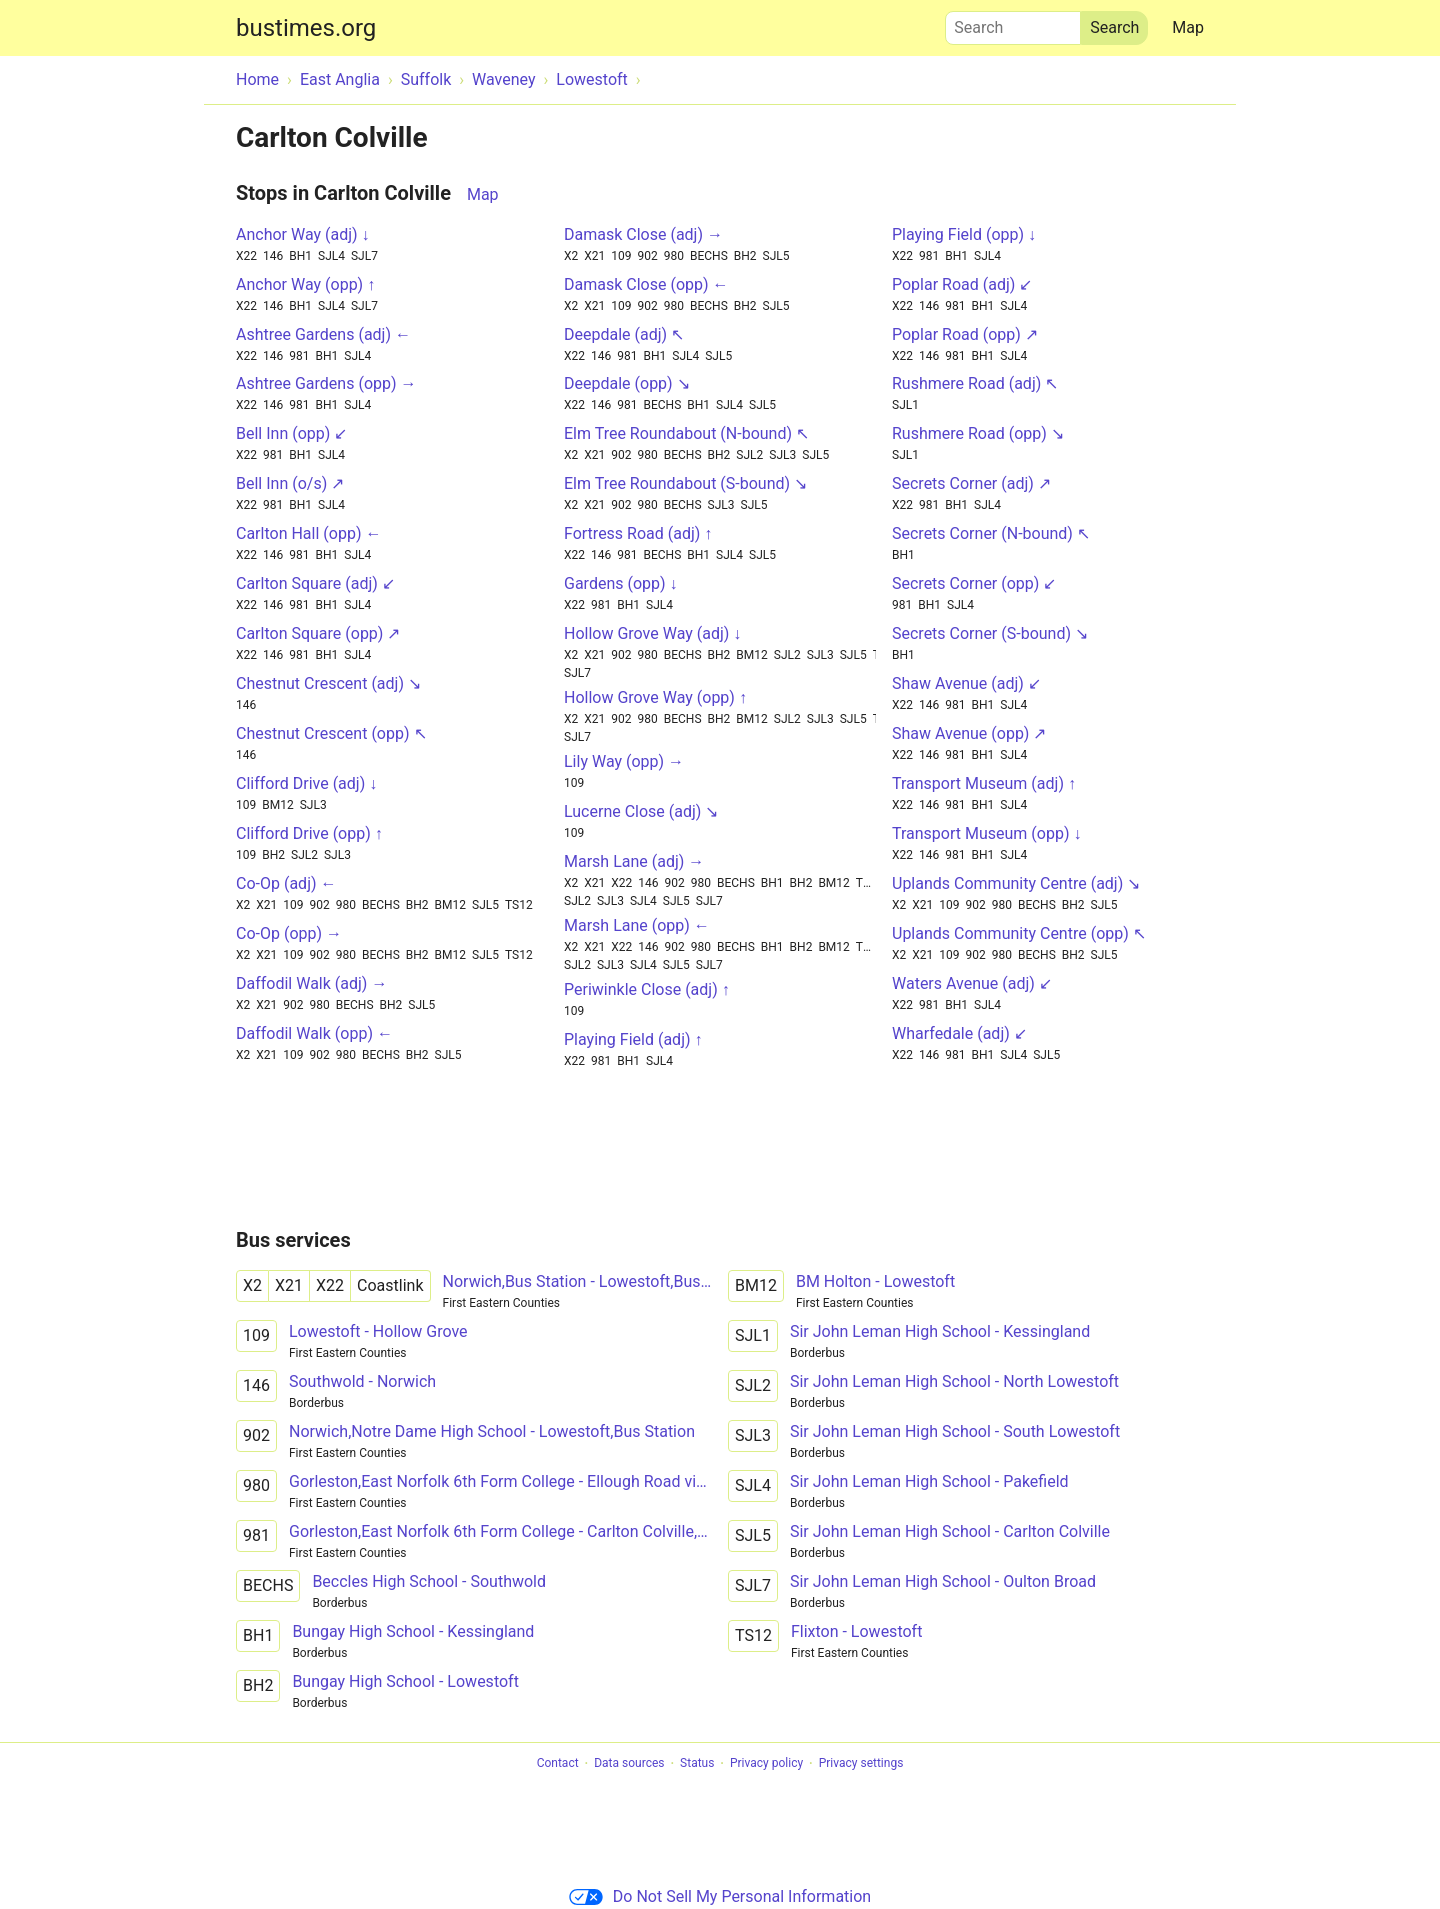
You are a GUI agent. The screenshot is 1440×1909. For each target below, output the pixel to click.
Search (1013, 23)
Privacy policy (766, 1764)
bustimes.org (306, 28)
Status (697, 1764)
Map (1188, 27)
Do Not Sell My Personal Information (720, 1896)
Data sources (629, 1764)
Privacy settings (861, 1764)
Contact (558, 1764)
